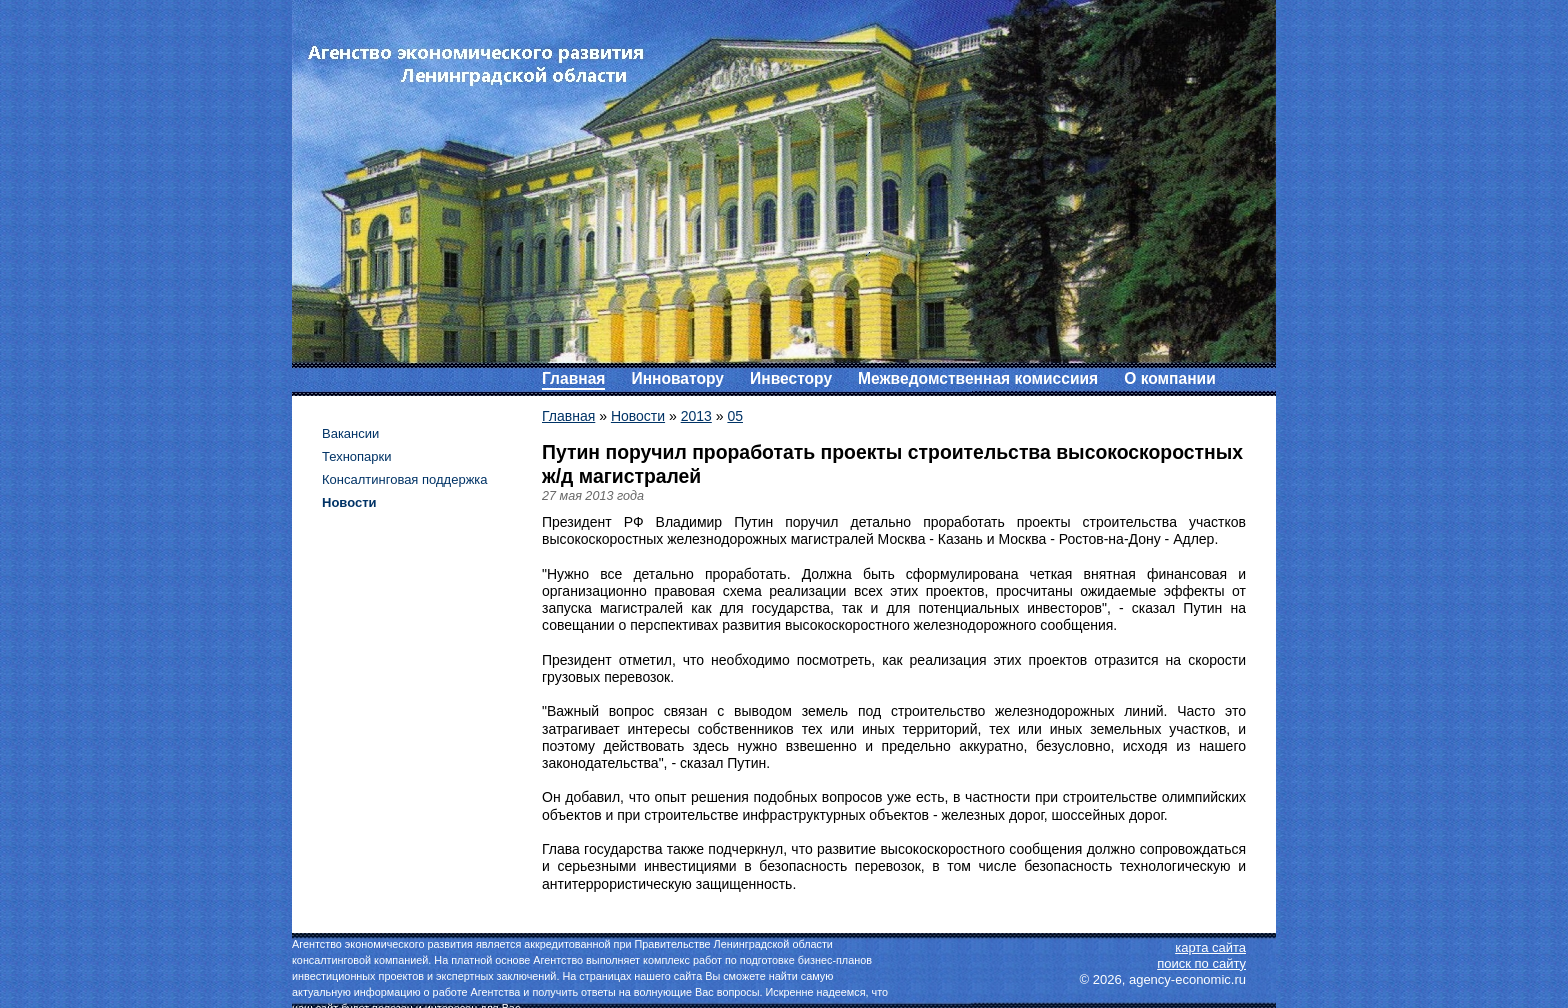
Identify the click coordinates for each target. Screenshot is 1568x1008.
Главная (573, 378)
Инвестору (791, 378)
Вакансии (350, 433)
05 (735, 416)
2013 (696, 416)
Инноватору (677, 378)
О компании (1170, 378)
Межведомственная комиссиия (978, 378)
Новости (638, 416)
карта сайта (1210, 947)
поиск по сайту (1201, 963)
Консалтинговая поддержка (405, 479)
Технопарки (357, 456)
